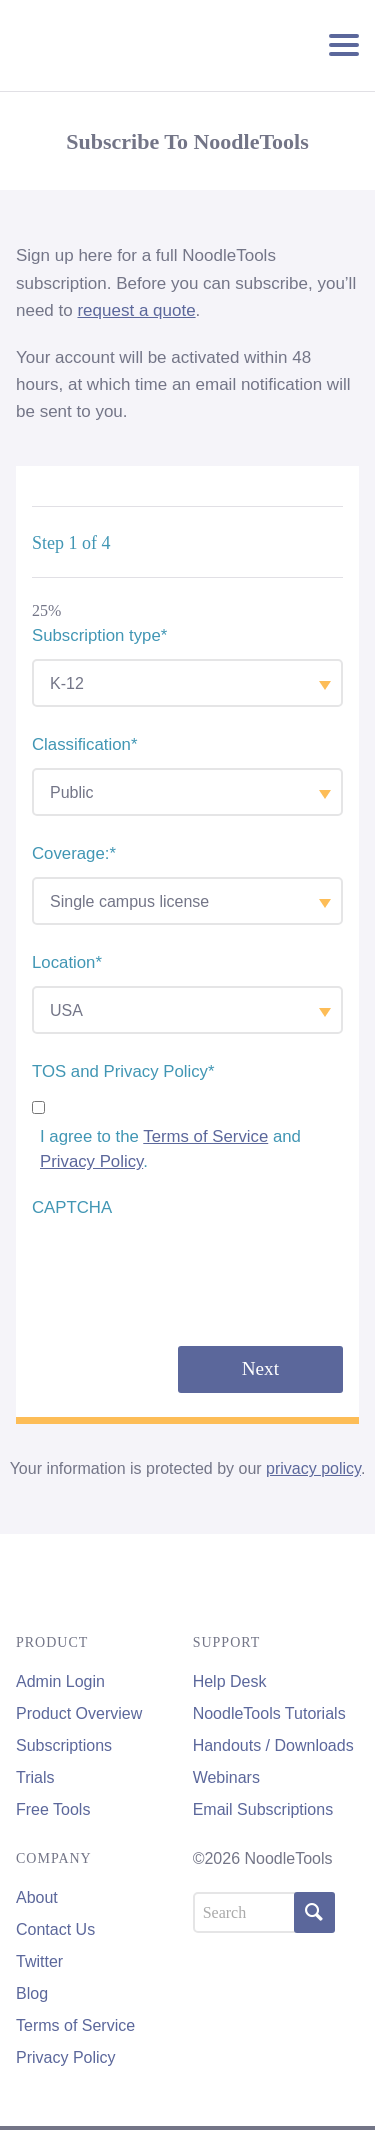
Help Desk (230, 1681)
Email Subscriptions (263, 1809)
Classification (84, 744)
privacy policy (313, 1468)
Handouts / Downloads (273, 1745)
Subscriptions (64, 1745)
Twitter (39, 1961)
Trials (35, 1777)
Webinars (226, 1777)
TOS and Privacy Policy (123, 1071)
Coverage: (74, 853)
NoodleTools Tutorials (269, 1713)
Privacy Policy (91, 1161)
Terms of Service (205, 1136)
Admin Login (60, 1681)
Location (67, 962)
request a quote (136, 310)
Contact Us (55, 1929)
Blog (32, 1993)
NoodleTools (124, 45)
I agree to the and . (170, 1149)
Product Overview (79, 1713)
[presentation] (184, 1271)
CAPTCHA (72, 1207)
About (37, 1897)
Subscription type (99, 635)
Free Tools (53, 1809)
